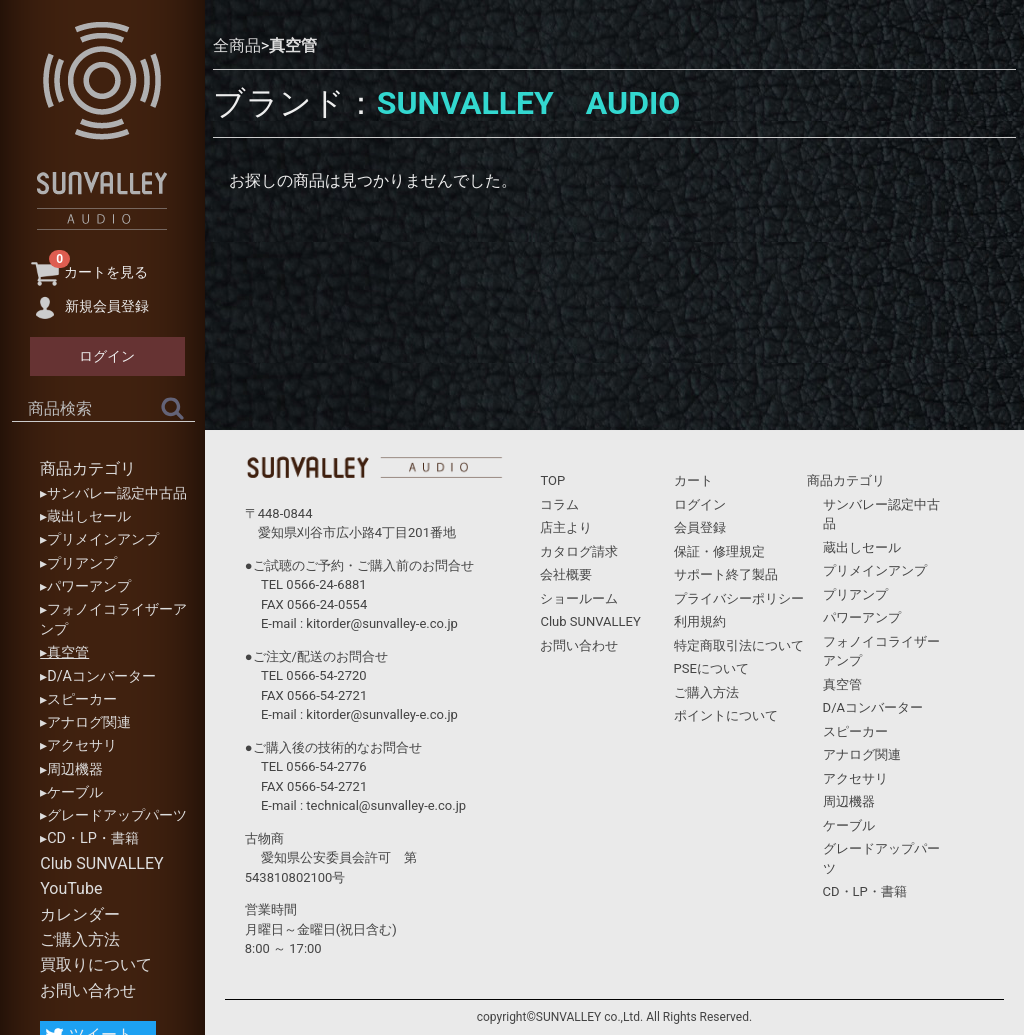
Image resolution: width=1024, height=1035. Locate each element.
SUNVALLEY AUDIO (529, 103)
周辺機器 (849, 801)
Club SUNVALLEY (101, 863)
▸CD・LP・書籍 (89, 838)
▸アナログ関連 (85, 722)
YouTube (71, 888)
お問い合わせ (88, 990)
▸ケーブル (71, 792)
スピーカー (855, 731)
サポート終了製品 (726, 574)
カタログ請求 (579, 551)
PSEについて (711, 668)
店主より (566, 527)
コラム (559, 504)
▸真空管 (64, 652)
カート (693, 480)
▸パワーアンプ (85, 586)
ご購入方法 (80, 939)
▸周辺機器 (71, 769)
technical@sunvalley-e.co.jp (386, 805)
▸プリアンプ (78, 563)
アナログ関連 (862, 754)
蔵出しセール (862, 547)
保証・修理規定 (719, 551)
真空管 (293, 45)
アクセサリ (855, 778)
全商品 (237, 45)
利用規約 (700, 621)
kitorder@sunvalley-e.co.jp (381, 623)
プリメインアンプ (875, 570)
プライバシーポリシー (739, 598)
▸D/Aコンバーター (98, 676)
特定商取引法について (739, 645)
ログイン (700, 504)
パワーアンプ (862, 617)
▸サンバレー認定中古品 (113, 493)
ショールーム (579, 598)
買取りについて (96, 964)
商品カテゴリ (88, 468)
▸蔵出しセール (85, 516)
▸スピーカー (78, 699)
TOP (552, 480)
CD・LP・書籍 (865, 891)
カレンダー (80, 914)
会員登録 (700, 527)
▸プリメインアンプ (99, 539)
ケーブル (849, 825)
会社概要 (566, 574)
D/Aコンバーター (873, 707)
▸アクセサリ (78, 745)
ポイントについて (726, 715)
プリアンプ (855, 594)
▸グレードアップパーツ (113, 815)
